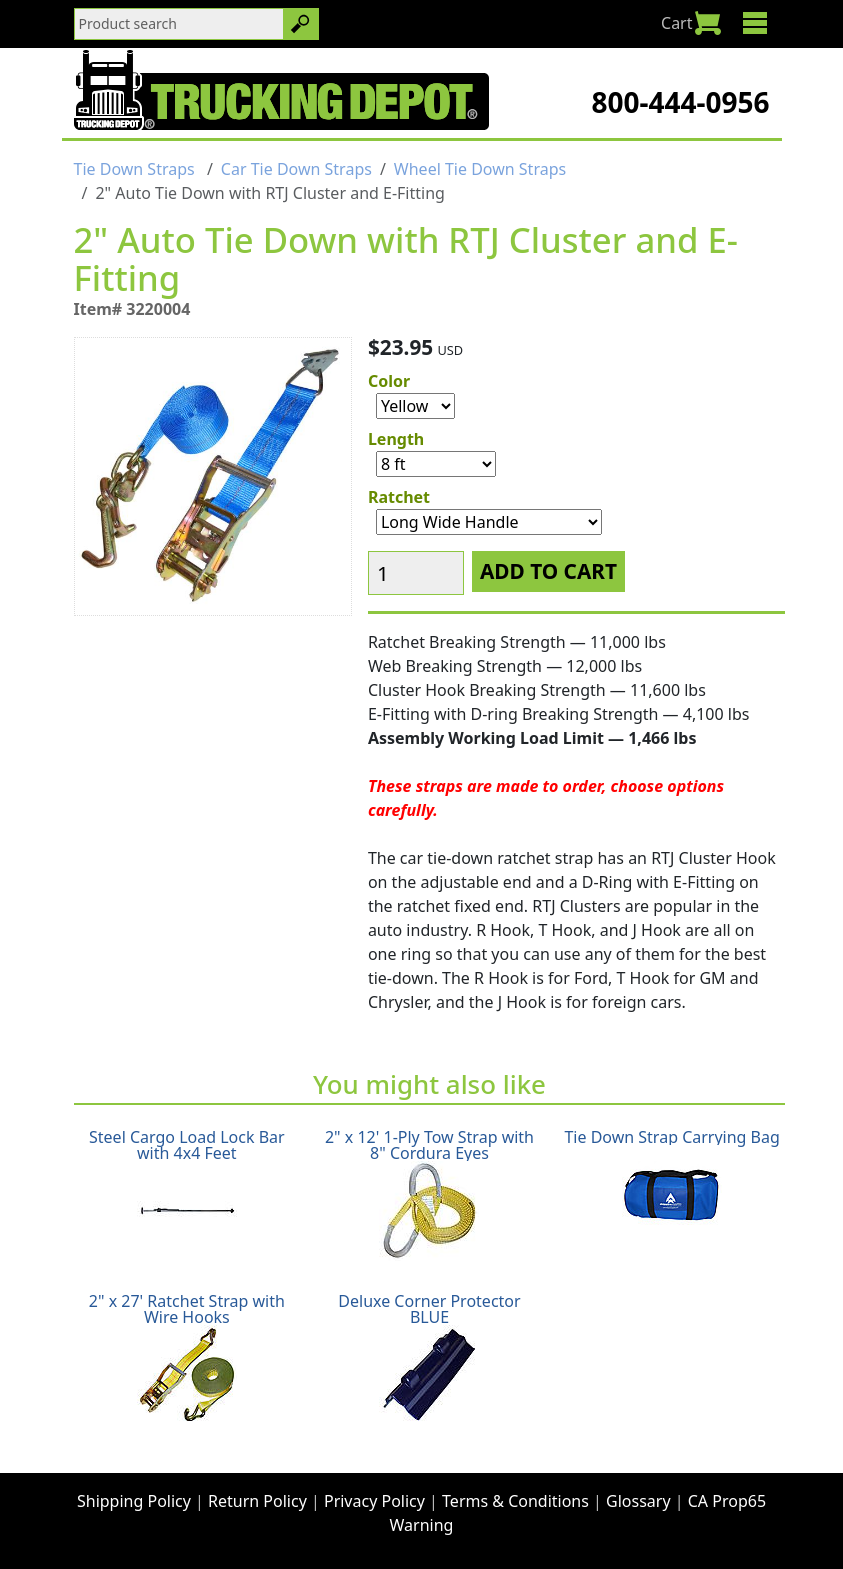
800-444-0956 (680, 102)
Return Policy (257, 1501)
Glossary (638, 1501)
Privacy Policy (374, 1501)
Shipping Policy (134, 1501)
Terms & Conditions (515, 1501)
